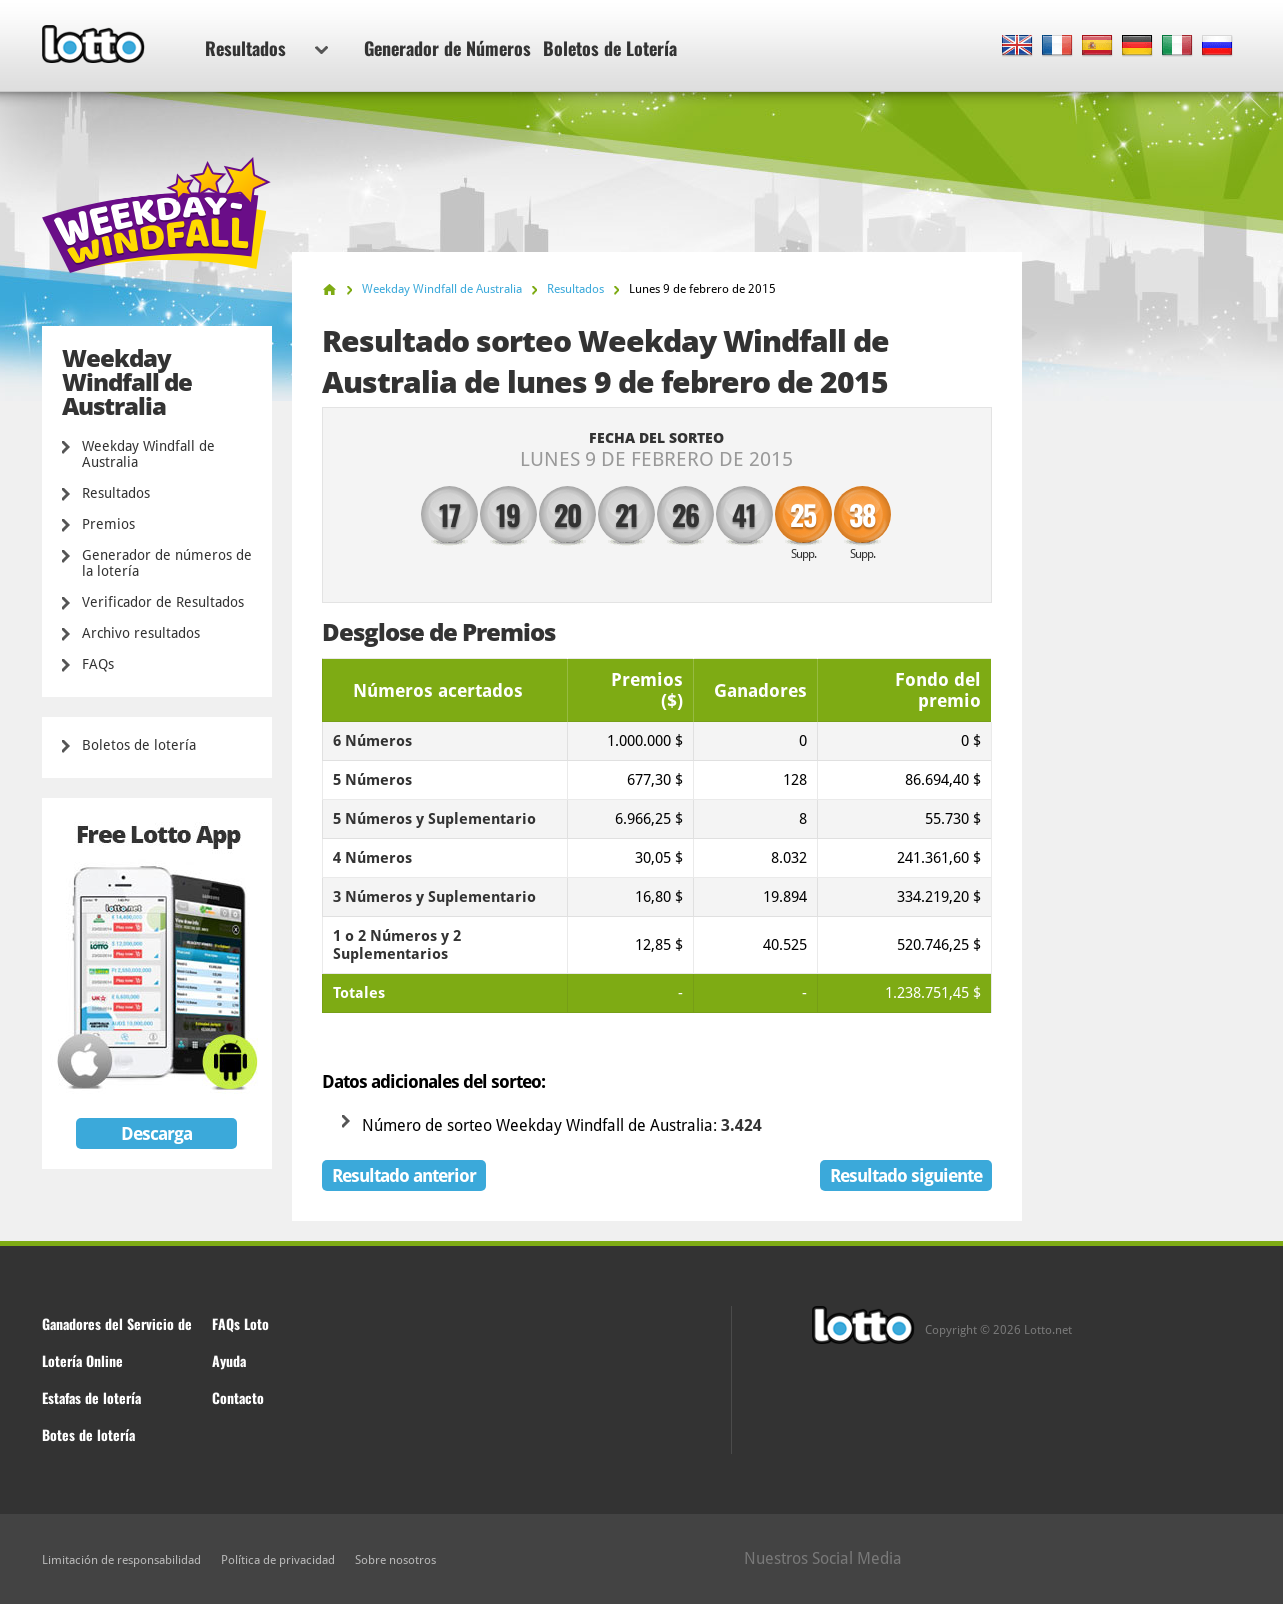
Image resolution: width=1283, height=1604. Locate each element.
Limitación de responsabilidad (121, 1560)
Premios (108, 524)
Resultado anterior (404, 1175)
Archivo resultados (141, 633)
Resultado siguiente (906, 1175)
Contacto (238, 1397)
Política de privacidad (278, 1560)
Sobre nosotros (395, 1560)
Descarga (156, 1133)
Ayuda (229, 1360)
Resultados (266, 48)
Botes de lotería (88, 1434)
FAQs (98, 664)
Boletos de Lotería (610, 48)
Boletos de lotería (139, 745)
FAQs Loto (240, 1323)
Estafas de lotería (91, 1397)
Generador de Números (447, 48)
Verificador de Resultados (163, 602)
